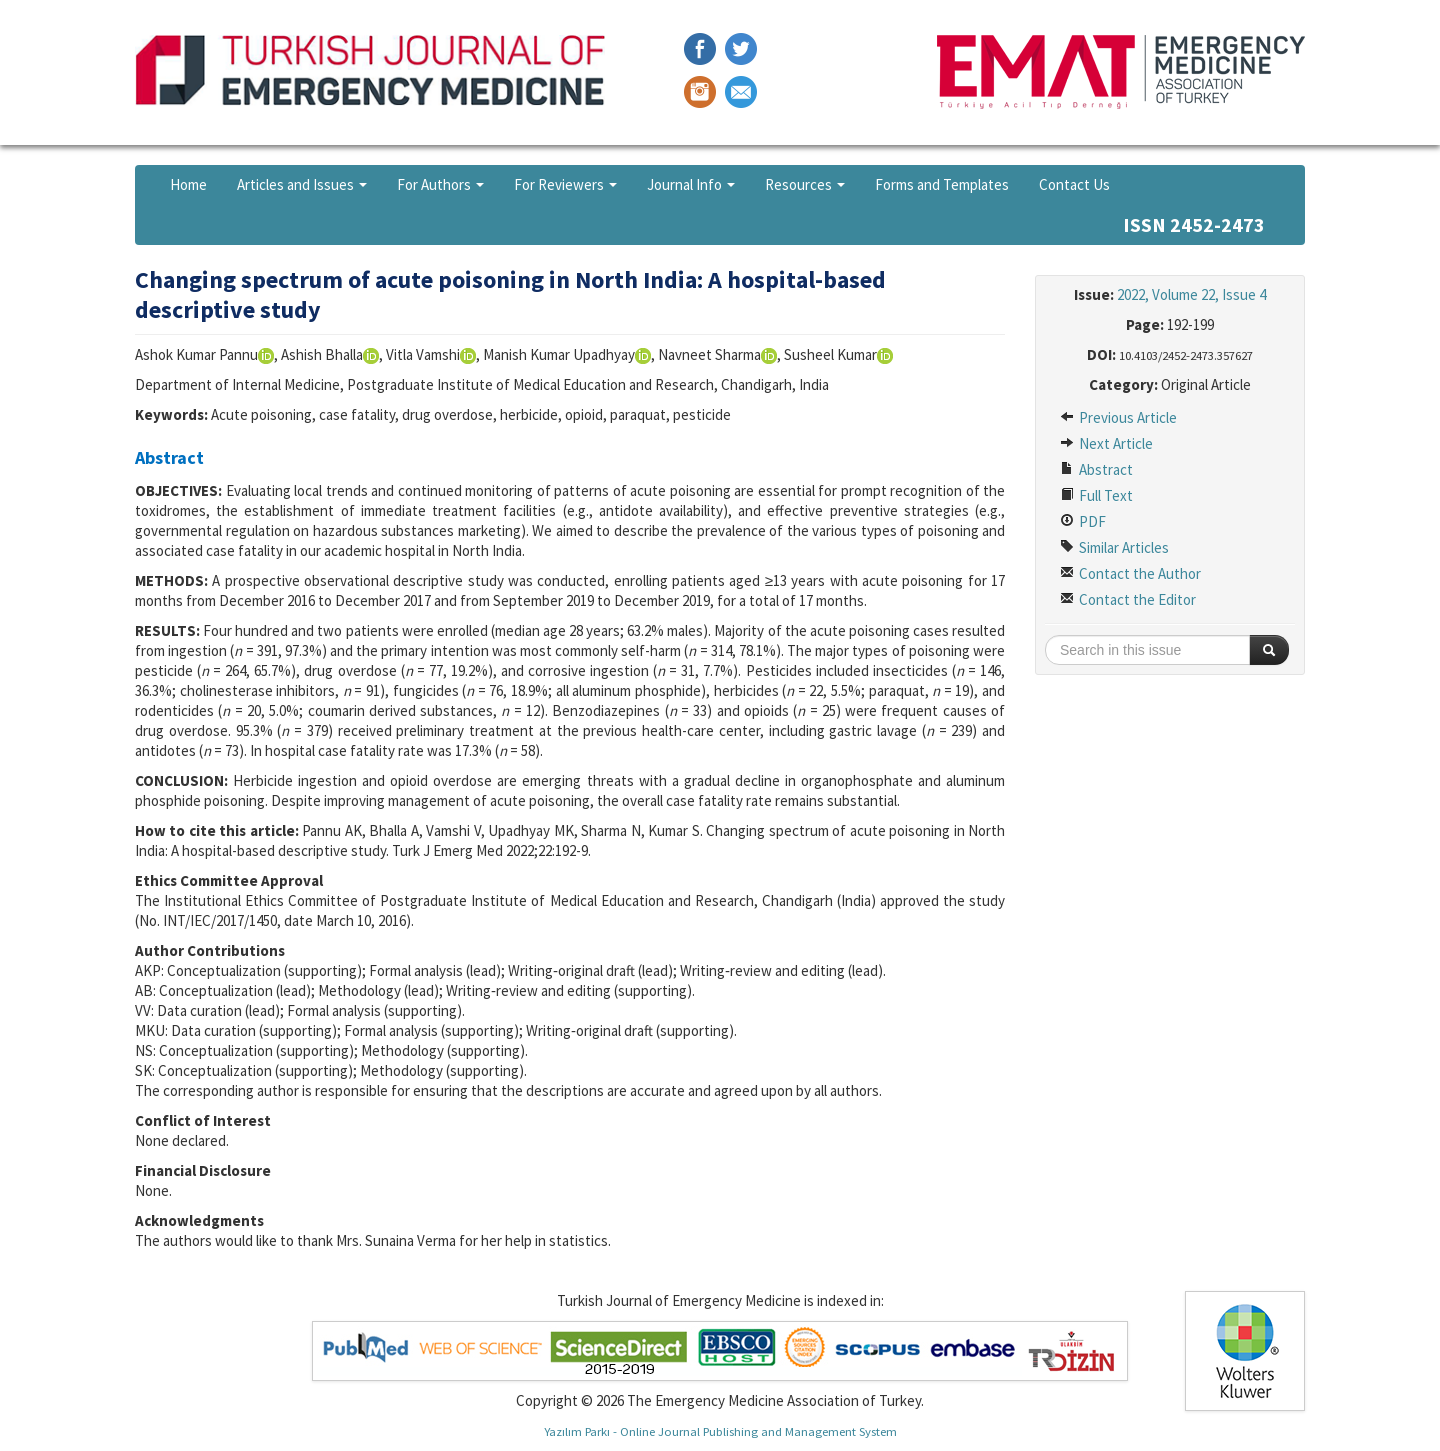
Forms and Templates (942, 184)
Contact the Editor (1128, 599)
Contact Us (1074, 184)
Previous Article (1118, 417)
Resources (805, 184)
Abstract (1096, 469)
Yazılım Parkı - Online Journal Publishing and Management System (720, 1431)
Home (188, 184)
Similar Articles (1114, 547)
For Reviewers (565, 184)
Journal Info (691, 184)
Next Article (1106, 443)
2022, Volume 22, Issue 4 (1191, 294)
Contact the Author (1130, 573)
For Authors (440, 184)
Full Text (1096, 495)
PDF (1083, 521)
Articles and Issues (302, 184)
